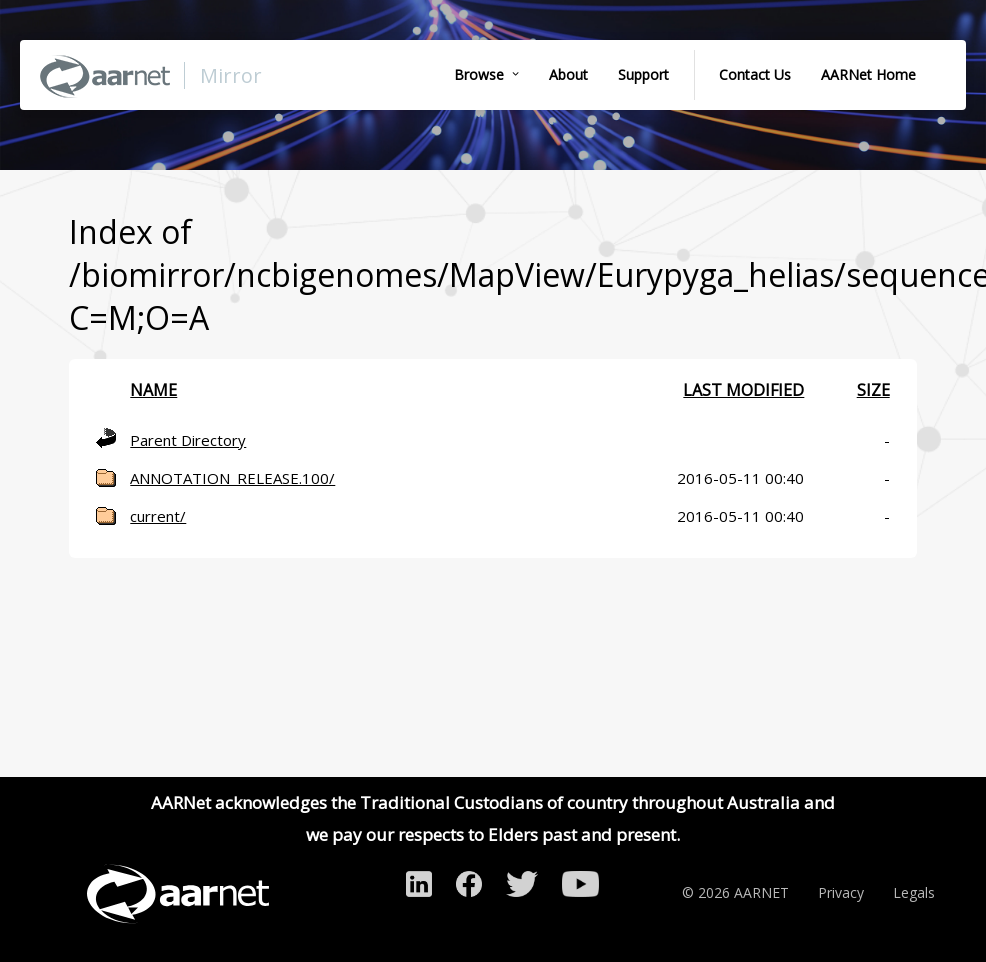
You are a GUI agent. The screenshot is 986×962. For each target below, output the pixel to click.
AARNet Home (868, 74)
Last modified (743, 390)
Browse (479, 74)
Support (643, 74)
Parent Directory (188, 440)
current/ (158, 516)
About (568, 74)
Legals (914, 892)
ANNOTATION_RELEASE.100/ (232, 478)
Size (873, 390)
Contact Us (755, 74)
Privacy (841, 892)
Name (153, 390)
